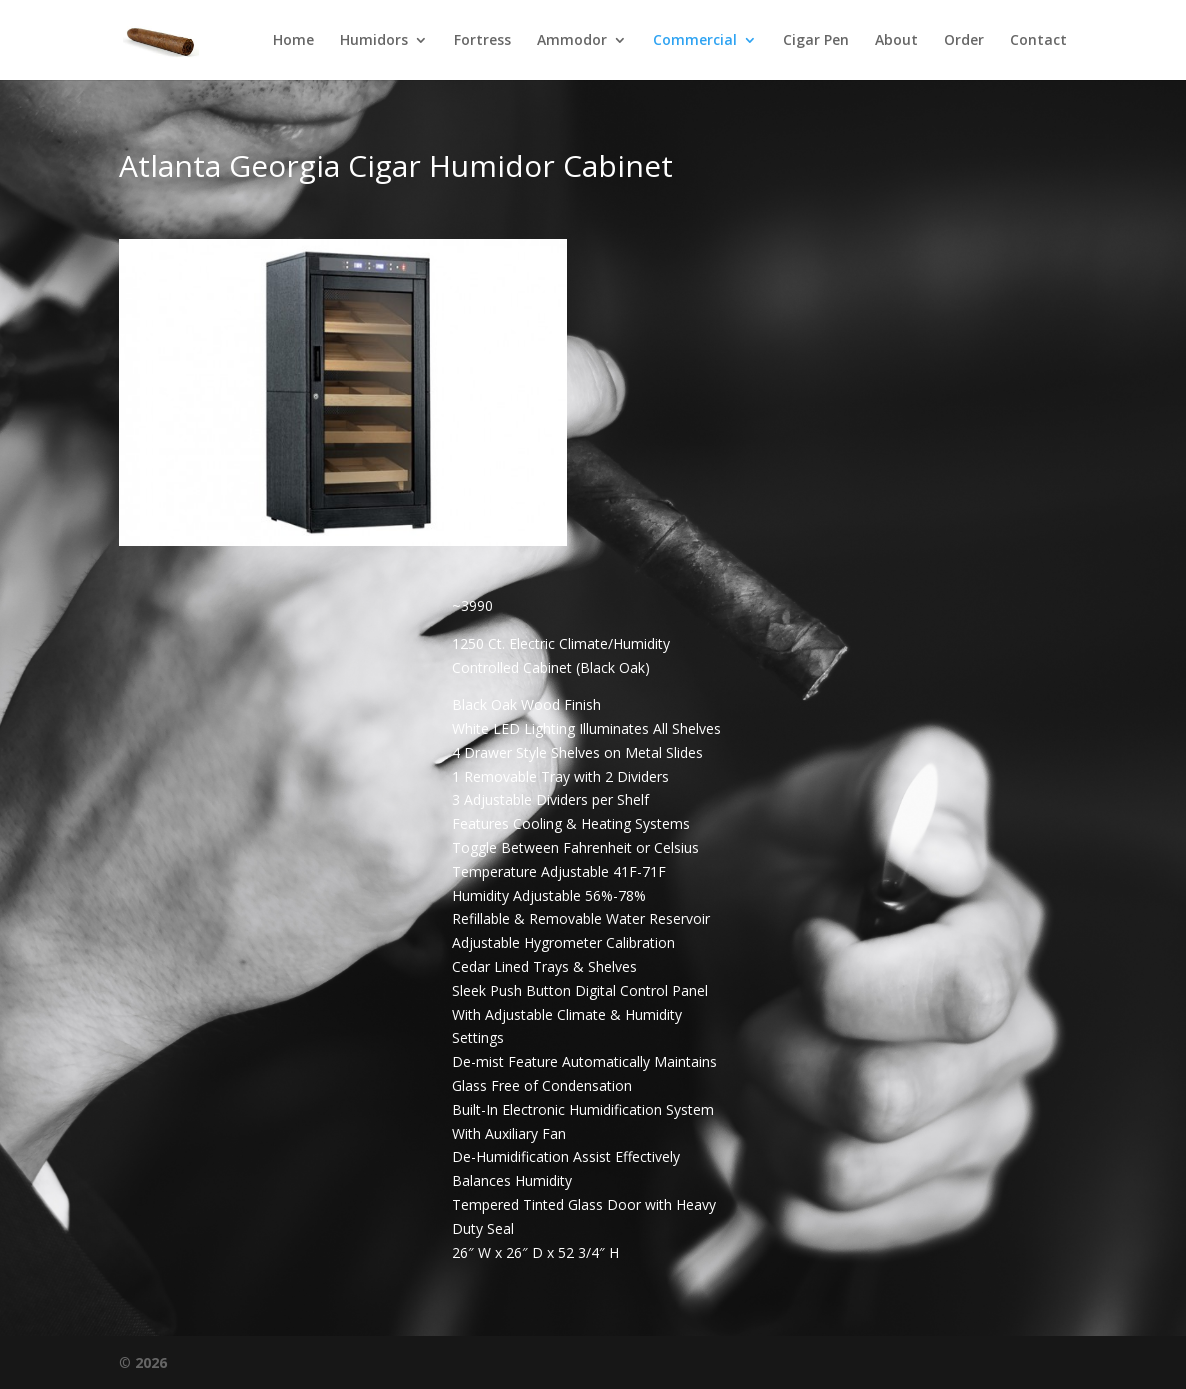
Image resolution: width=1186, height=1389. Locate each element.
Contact (1038, 41)
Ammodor (572, 41)
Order (964, 41)
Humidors (374, 41)
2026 (151, 1362)
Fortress (482, 41)
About (896, 41)
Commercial (695, 41)
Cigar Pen (816, 41)
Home (293, 41)
